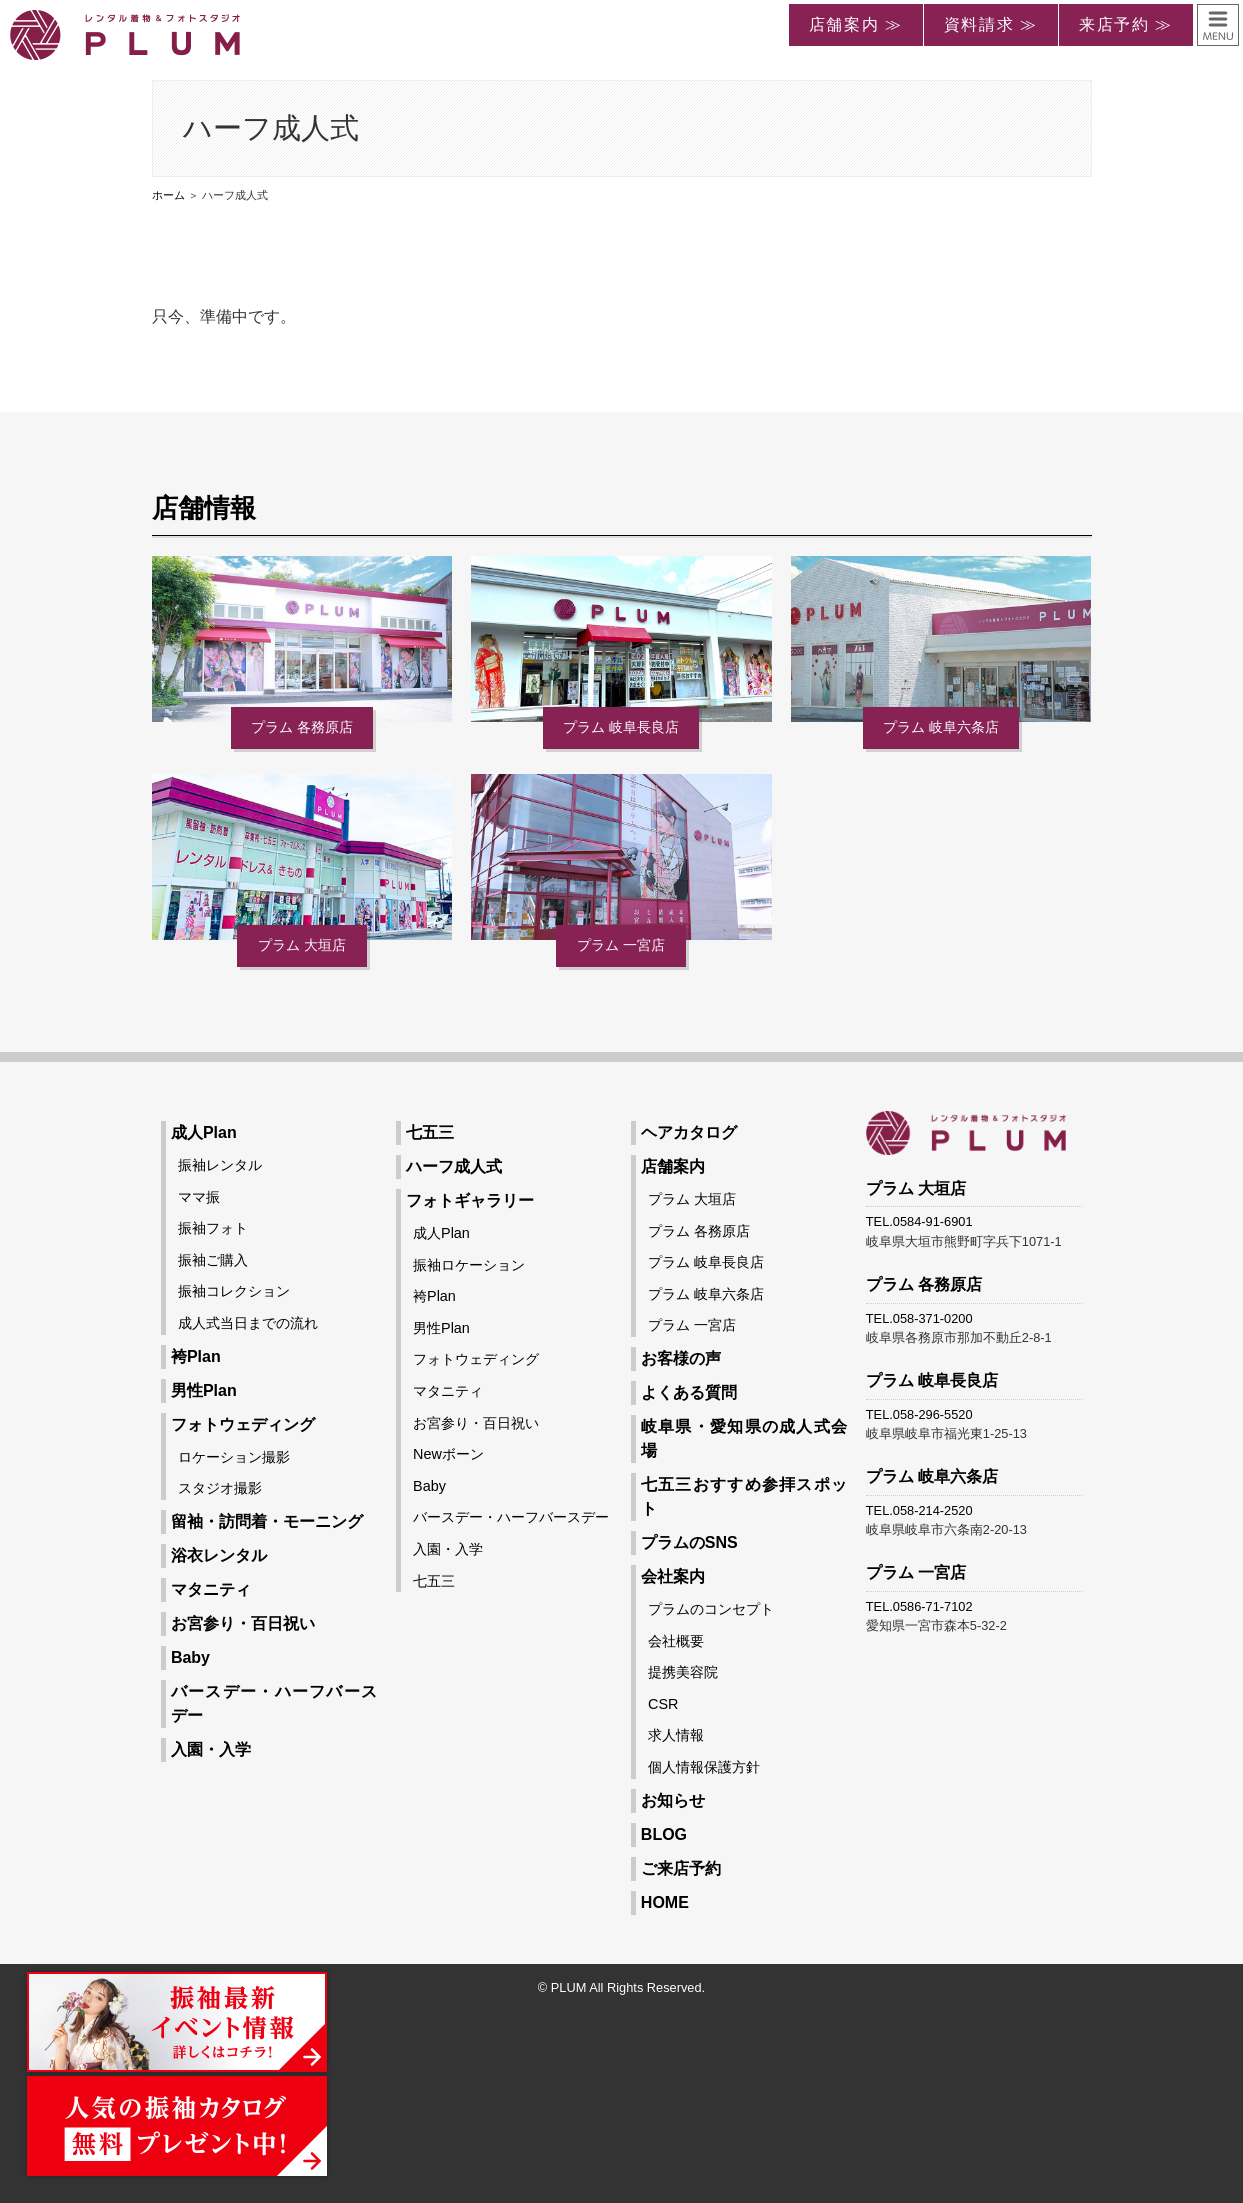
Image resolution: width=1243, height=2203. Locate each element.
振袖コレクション (234, 1291)
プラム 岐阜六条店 (941, 727)
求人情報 (676, 1735)
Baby (190, 1657)
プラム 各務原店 (302, 727)
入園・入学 (211, 1749)
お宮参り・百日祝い (243, 1623)
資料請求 (979, 24)
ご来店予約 (681, 1868)
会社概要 (676, 1641)
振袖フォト (213, 1228)
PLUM (569, 1987)
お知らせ (673, 1800)
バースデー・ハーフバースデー (511, 1517)
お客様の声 (681, 1358)
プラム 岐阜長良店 (621, 727)
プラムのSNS (689, 1542)
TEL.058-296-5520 (919, 1414)
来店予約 (1114, 24)
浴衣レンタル (219, 1555)
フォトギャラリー (470, 1200)
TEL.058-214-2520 (919, 1510)
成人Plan (204, 1132)
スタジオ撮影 (220, 1488)
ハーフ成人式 (454, 1166)
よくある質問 (689, 1392)
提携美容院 (683, 1672)
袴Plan (196, 1356)
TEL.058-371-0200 (919, 1318)
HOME (665, 1902)
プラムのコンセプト (711, 1609)
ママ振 (199, 1197)
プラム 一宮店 (621, 945)
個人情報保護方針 (704, 1767)
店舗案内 (673, 1166)
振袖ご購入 (213, 1260)
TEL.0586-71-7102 (919, 1606)
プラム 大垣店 (302, 945)
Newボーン (448, 1454)
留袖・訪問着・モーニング (267, 1521)
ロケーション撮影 (234, 1457)
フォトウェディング (243, 1424)
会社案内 (673, 1576)
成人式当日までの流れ (248, 1323)
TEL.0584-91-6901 (919, 1221)
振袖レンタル (220, 1165)
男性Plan (204, 1390)
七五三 (430, 1132)
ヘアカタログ (689, 1132)
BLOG (664, 1834)
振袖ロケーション (469, 1265)
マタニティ (211, 1589)
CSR (663, 1704)
